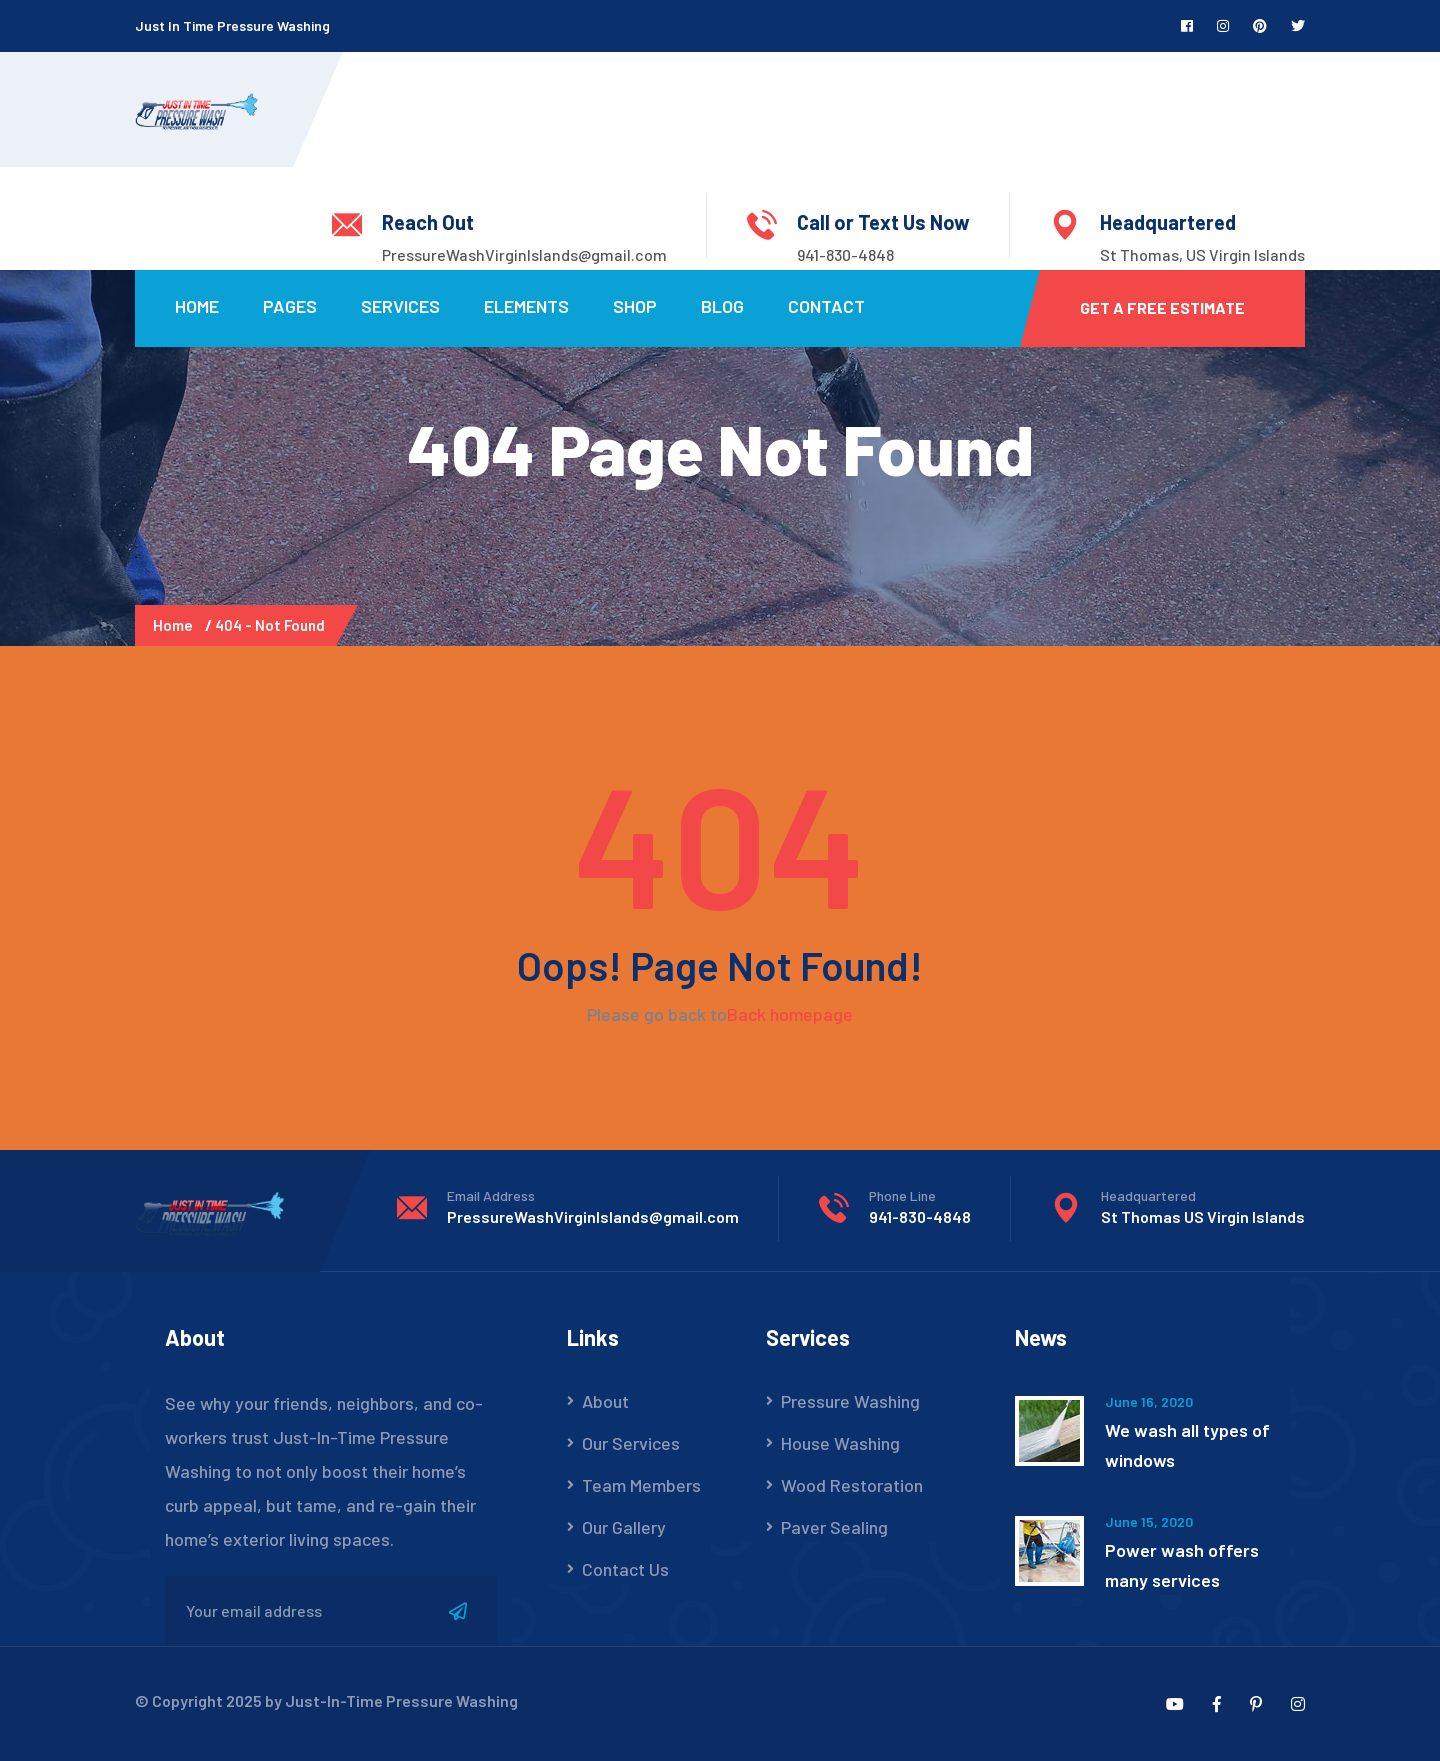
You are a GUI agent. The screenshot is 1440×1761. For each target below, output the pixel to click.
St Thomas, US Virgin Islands (1202, 254)
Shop (635, 306)
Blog (722, 306)
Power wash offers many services (1182, 1565)
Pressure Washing (850, 1401)
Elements (526, 306)
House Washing (840, 1443)
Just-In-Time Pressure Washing (401, 1700)
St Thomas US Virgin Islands (1203, 1216)
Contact (826, 306)
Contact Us (625, 1569)
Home (197, 306)
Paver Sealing (834, 1527)
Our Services (631, 1443)
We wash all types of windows (1187, 1445)
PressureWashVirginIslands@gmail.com (524, 254)
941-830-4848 (845, 254)
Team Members (641, 1485)
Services (400, 306)
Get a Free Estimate (1162, 307)
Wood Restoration (852, 1485)
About (605, 1401)
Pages (290, 306)
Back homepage (790, 1014)
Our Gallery (624, 1527)
